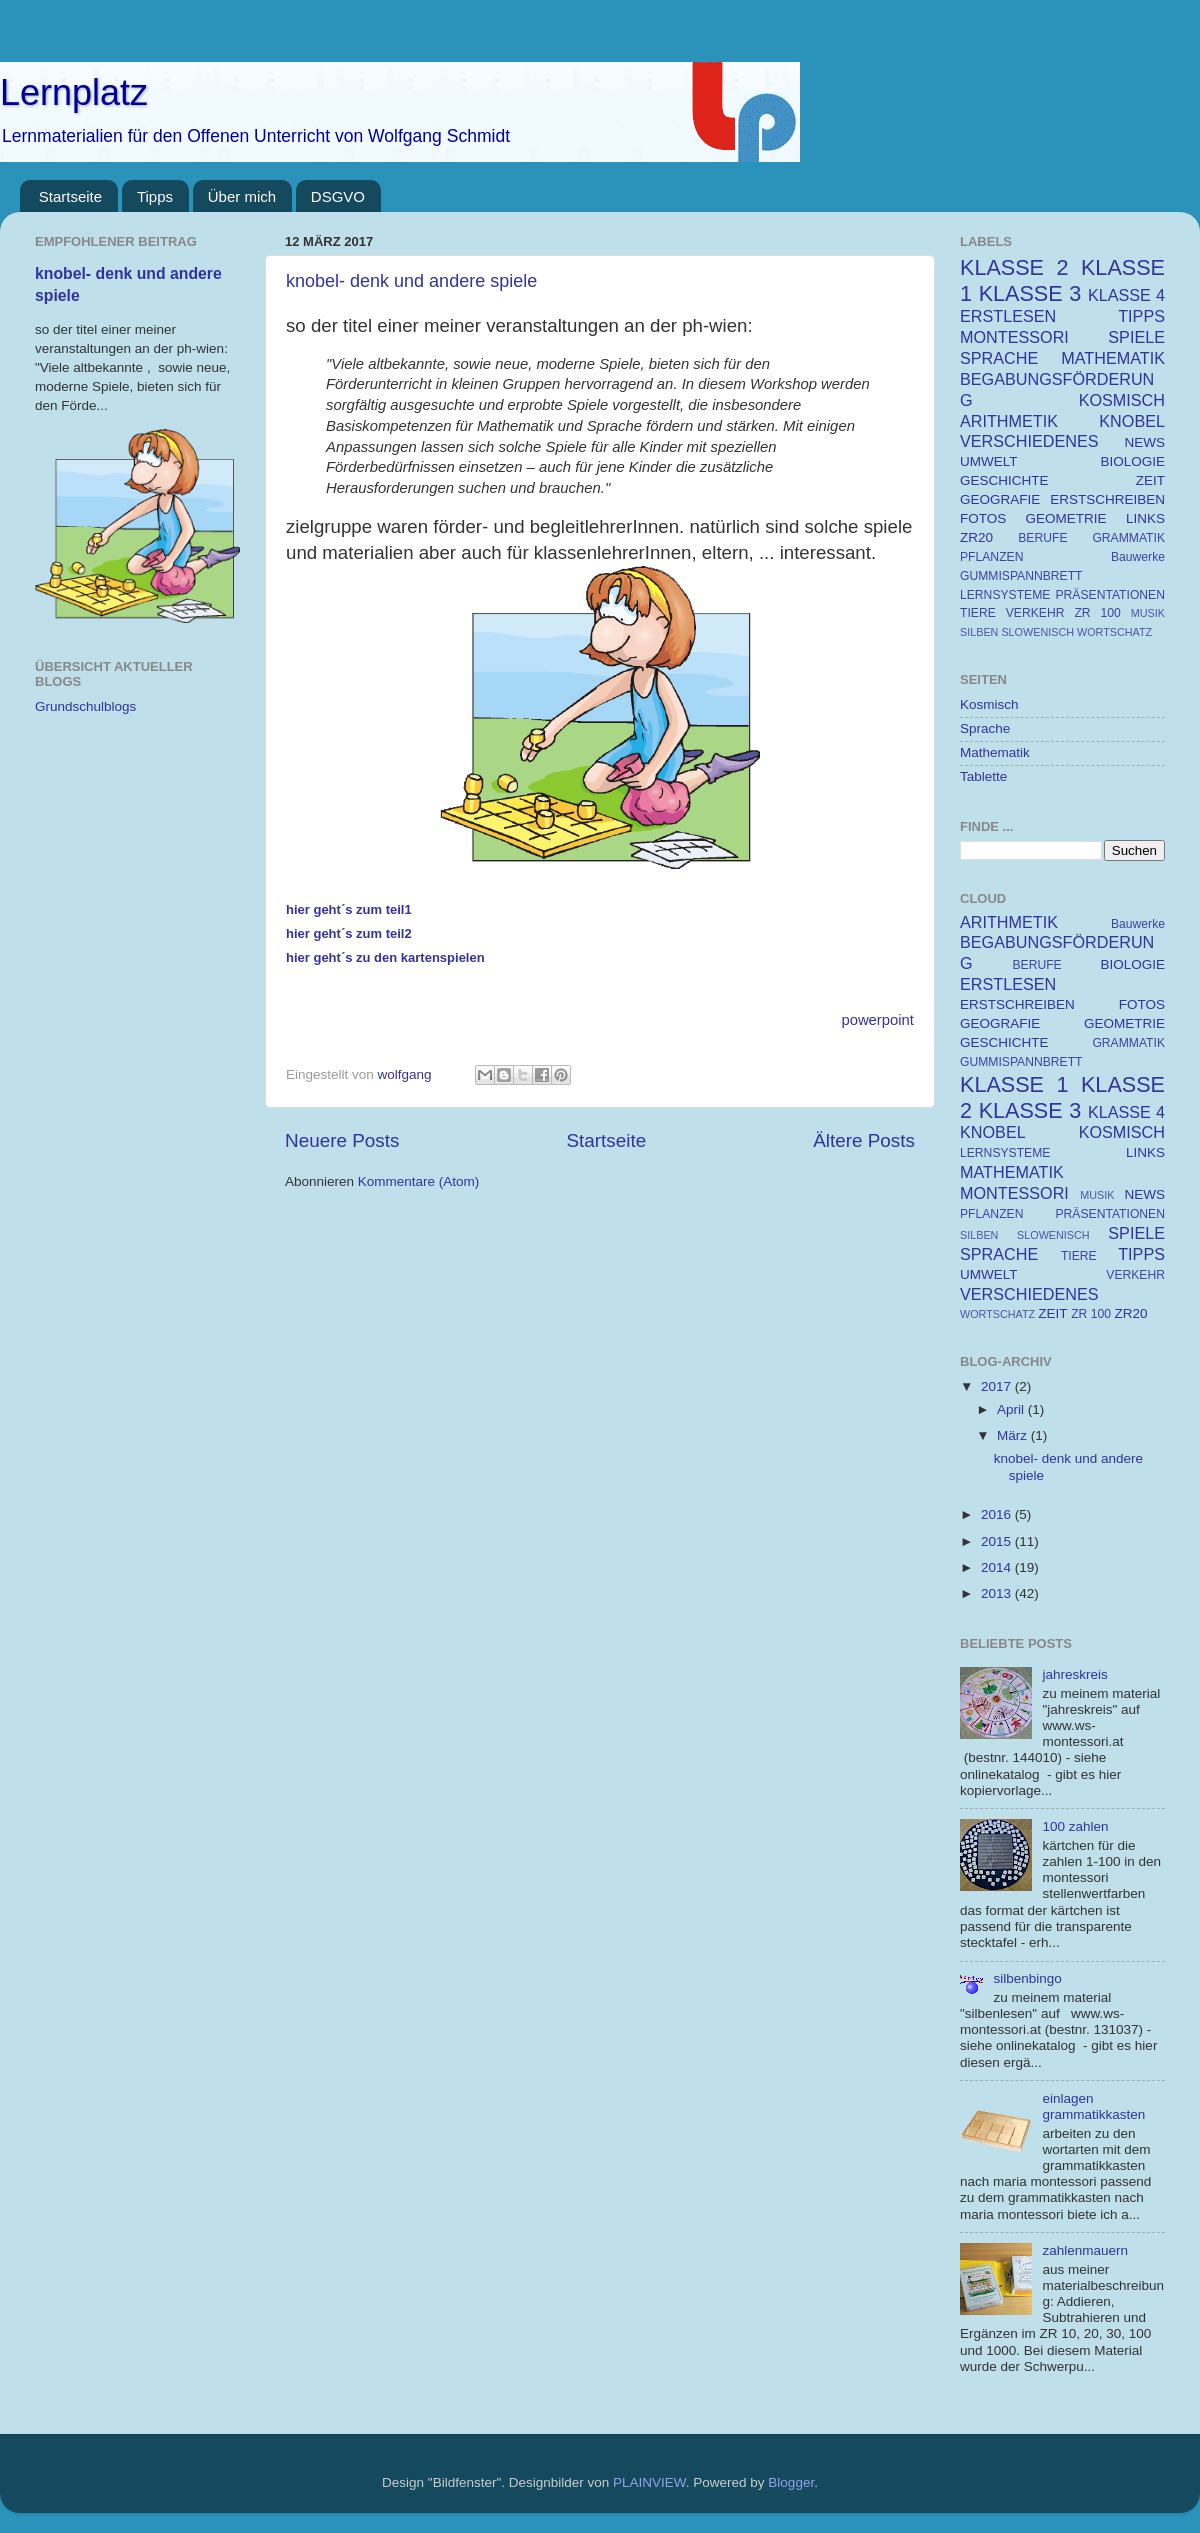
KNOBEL (1132, 421)
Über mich (242, 196)
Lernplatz (74, 92)
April (1012, 1409)
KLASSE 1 (1014, 1084)
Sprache (985, 728)
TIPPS (1141, 316)
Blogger (791, 2482)
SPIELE (1136, 337)
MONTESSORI (1014, 337)
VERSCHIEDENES (1029, 441)
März (1014, 1435)
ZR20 (976, 537)
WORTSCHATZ (1114, 632)
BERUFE (1042, 538)
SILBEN (979, 632)
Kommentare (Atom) (419, 1181)
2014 (998, 1567)
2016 (998, 1514)
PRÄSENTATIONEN (1110, 595)
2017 (998, 1386)
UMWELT (989, 461)
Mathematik (995, 752)
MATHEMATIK (1113, 358)
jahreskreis (1074, 1674)
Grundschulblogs (85, 706)
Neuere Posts (342, 1140)
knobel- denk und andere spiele (411, 281)
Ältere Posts (864, 1140)
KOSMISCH (1122, 400)
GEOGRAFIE (1000, 499)
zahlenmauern (1085, 2250)
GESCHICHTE (1004, 480)
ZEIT (1150, 480)
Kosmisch (989, 704)
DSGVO (338, 196)
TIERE (978, 613)
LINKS (1145, 518)
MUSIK (1148, 613)
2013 (998, 1593)
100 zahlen (1075, 1826)
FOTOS (983, 518)
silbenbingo (1027, 1978)
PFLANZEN (991, 557)
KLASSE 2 (1014, 267)
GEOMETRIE (1066, 518)
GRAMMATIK (1128, 538)
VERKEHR (1035, 613)
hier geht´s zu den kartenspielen (385, 957)
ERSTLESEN (1008, 316)
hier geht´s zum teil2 (349, 933)
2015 (998, 1541)
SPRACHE (999, 358)
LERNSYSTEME (1005, 595)
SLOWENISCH (1037, 632)
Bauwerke (1138, 557)
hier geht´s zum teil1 (349, 909)
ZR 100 (1097, 613)
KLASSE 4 (1126, 295)
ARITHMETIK (1009, 421)
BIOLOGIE (1132, 461)
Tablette (983, 776)
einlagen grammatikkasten (1093, 2106)
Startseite (70, 196)
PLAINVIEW (649, 2482)
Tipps (155, 196)
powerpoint (877, 1020)
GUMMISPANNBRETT (1021, 576)
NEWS (1145, 442)
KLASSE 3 (1030, 293)
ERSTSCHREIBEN (1107, 499)
